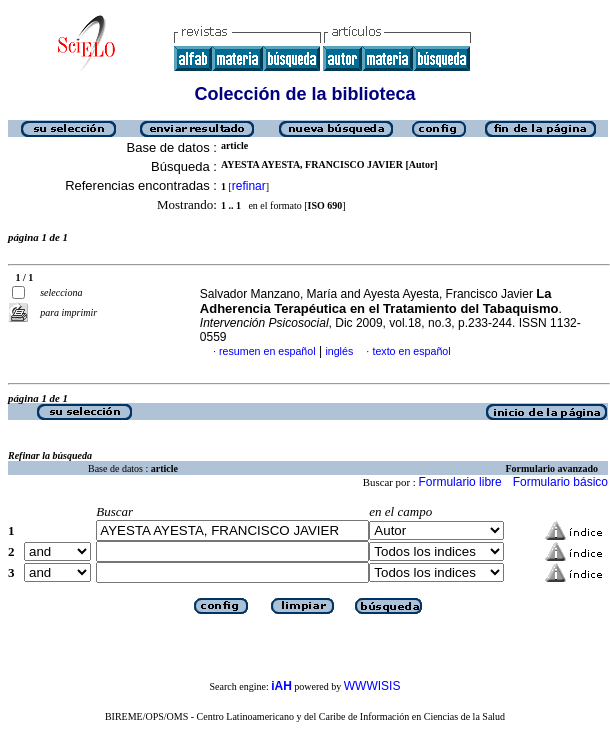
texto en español (411, 351)
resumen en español (267, 351)
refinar (249, 186)
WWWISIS (372, 686)
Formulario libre (459, 482)
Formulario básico (560, 482)
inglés (339, 351)
